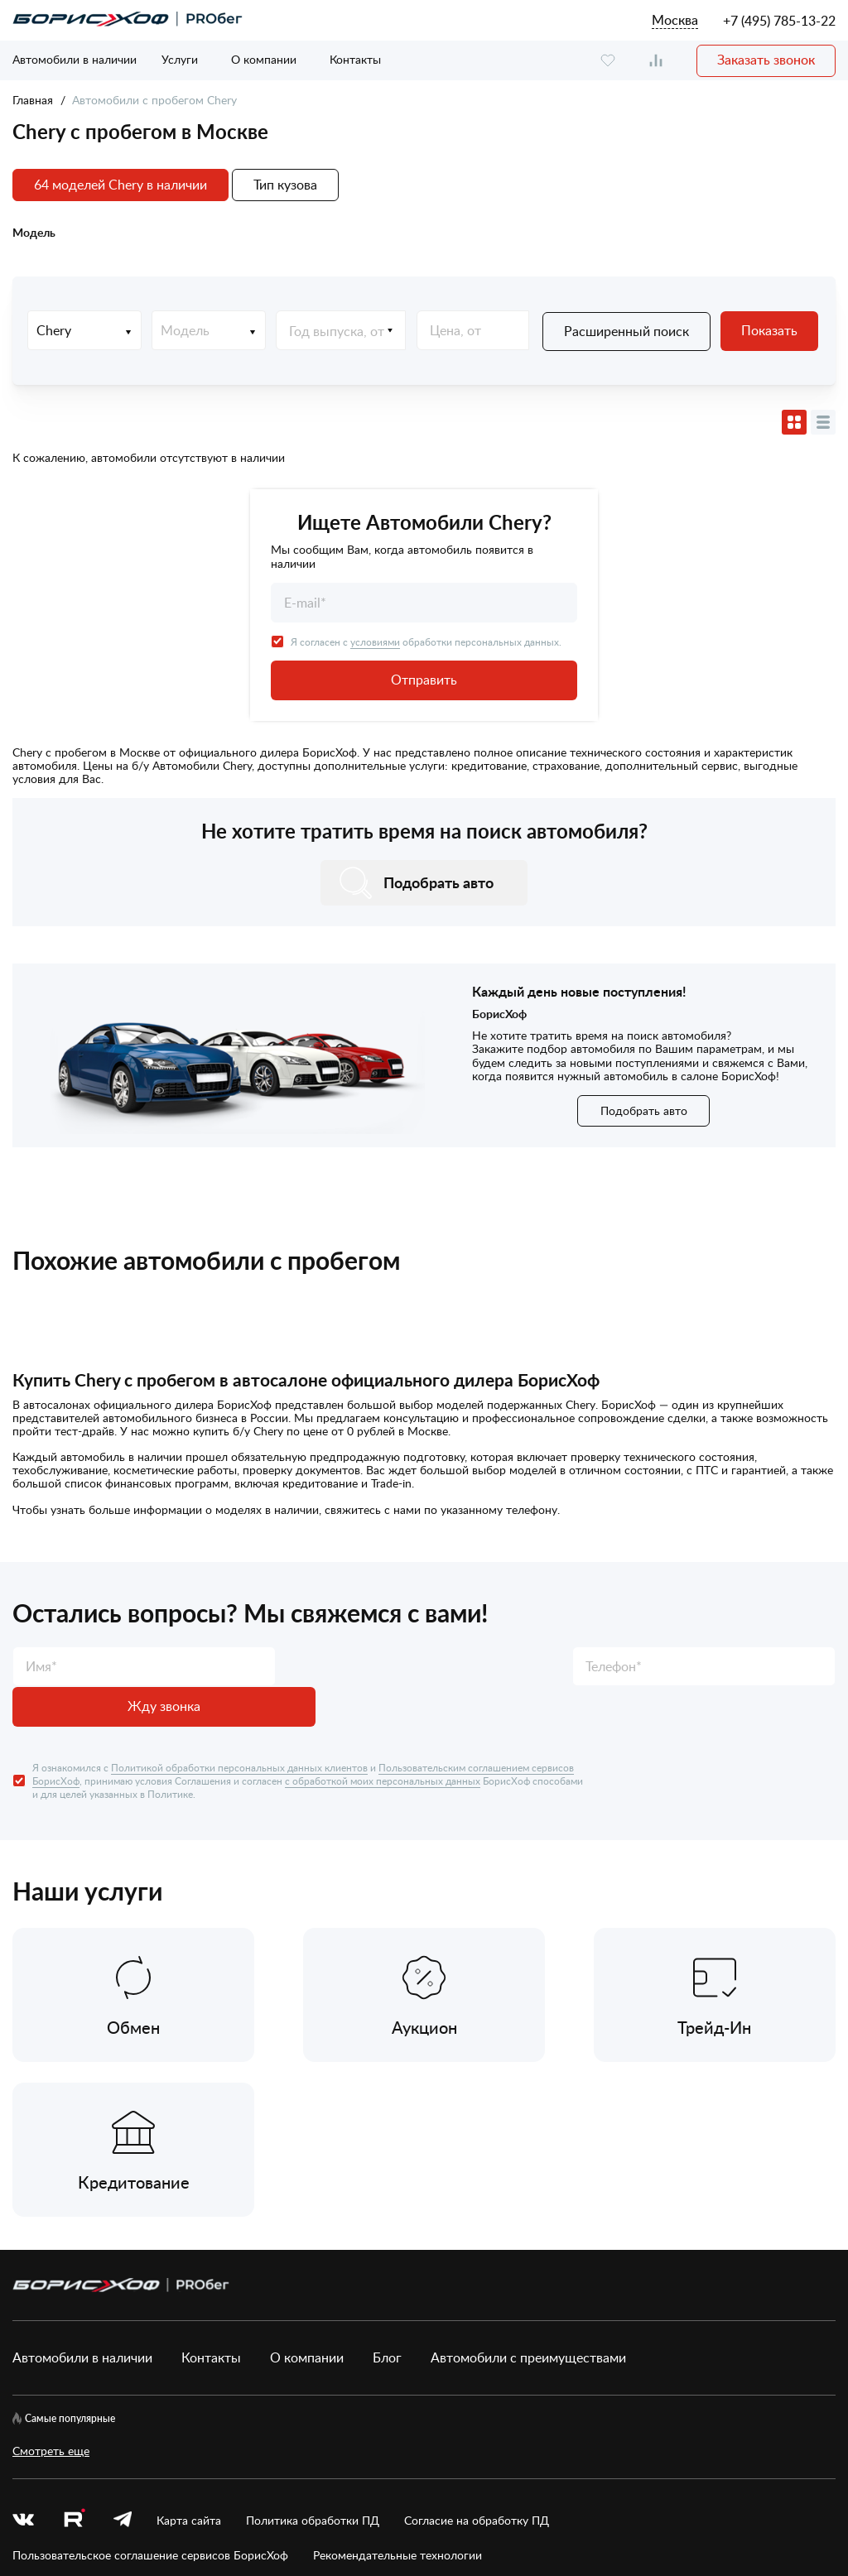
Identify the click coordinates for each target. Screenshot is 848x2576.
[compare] (655, 61)
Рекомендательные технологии (397, 2360)
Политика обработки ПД (312, 2324)
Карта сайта (189, 2324)
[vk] (23, 2324)
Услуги (179, 59)
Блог (387, 2162)
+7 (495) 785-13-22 (779, 20)
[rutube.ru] (74, 2325)
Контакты (355, 59)
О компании (263, 59)
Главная (32, 100)
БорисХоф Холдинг (100, 2507)
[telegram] (122, 2324)
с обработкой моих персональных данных (382, 1739)
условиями (375, 640)
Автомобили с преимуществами (528, 2162)
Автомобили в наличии (74, 59)
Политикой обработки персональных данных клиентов (239, 1726)
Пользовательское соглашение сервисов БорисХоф (150, 2360)
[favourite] (607, 61)
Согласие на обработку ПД (476, 2324)
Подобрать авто (643, 1109)
